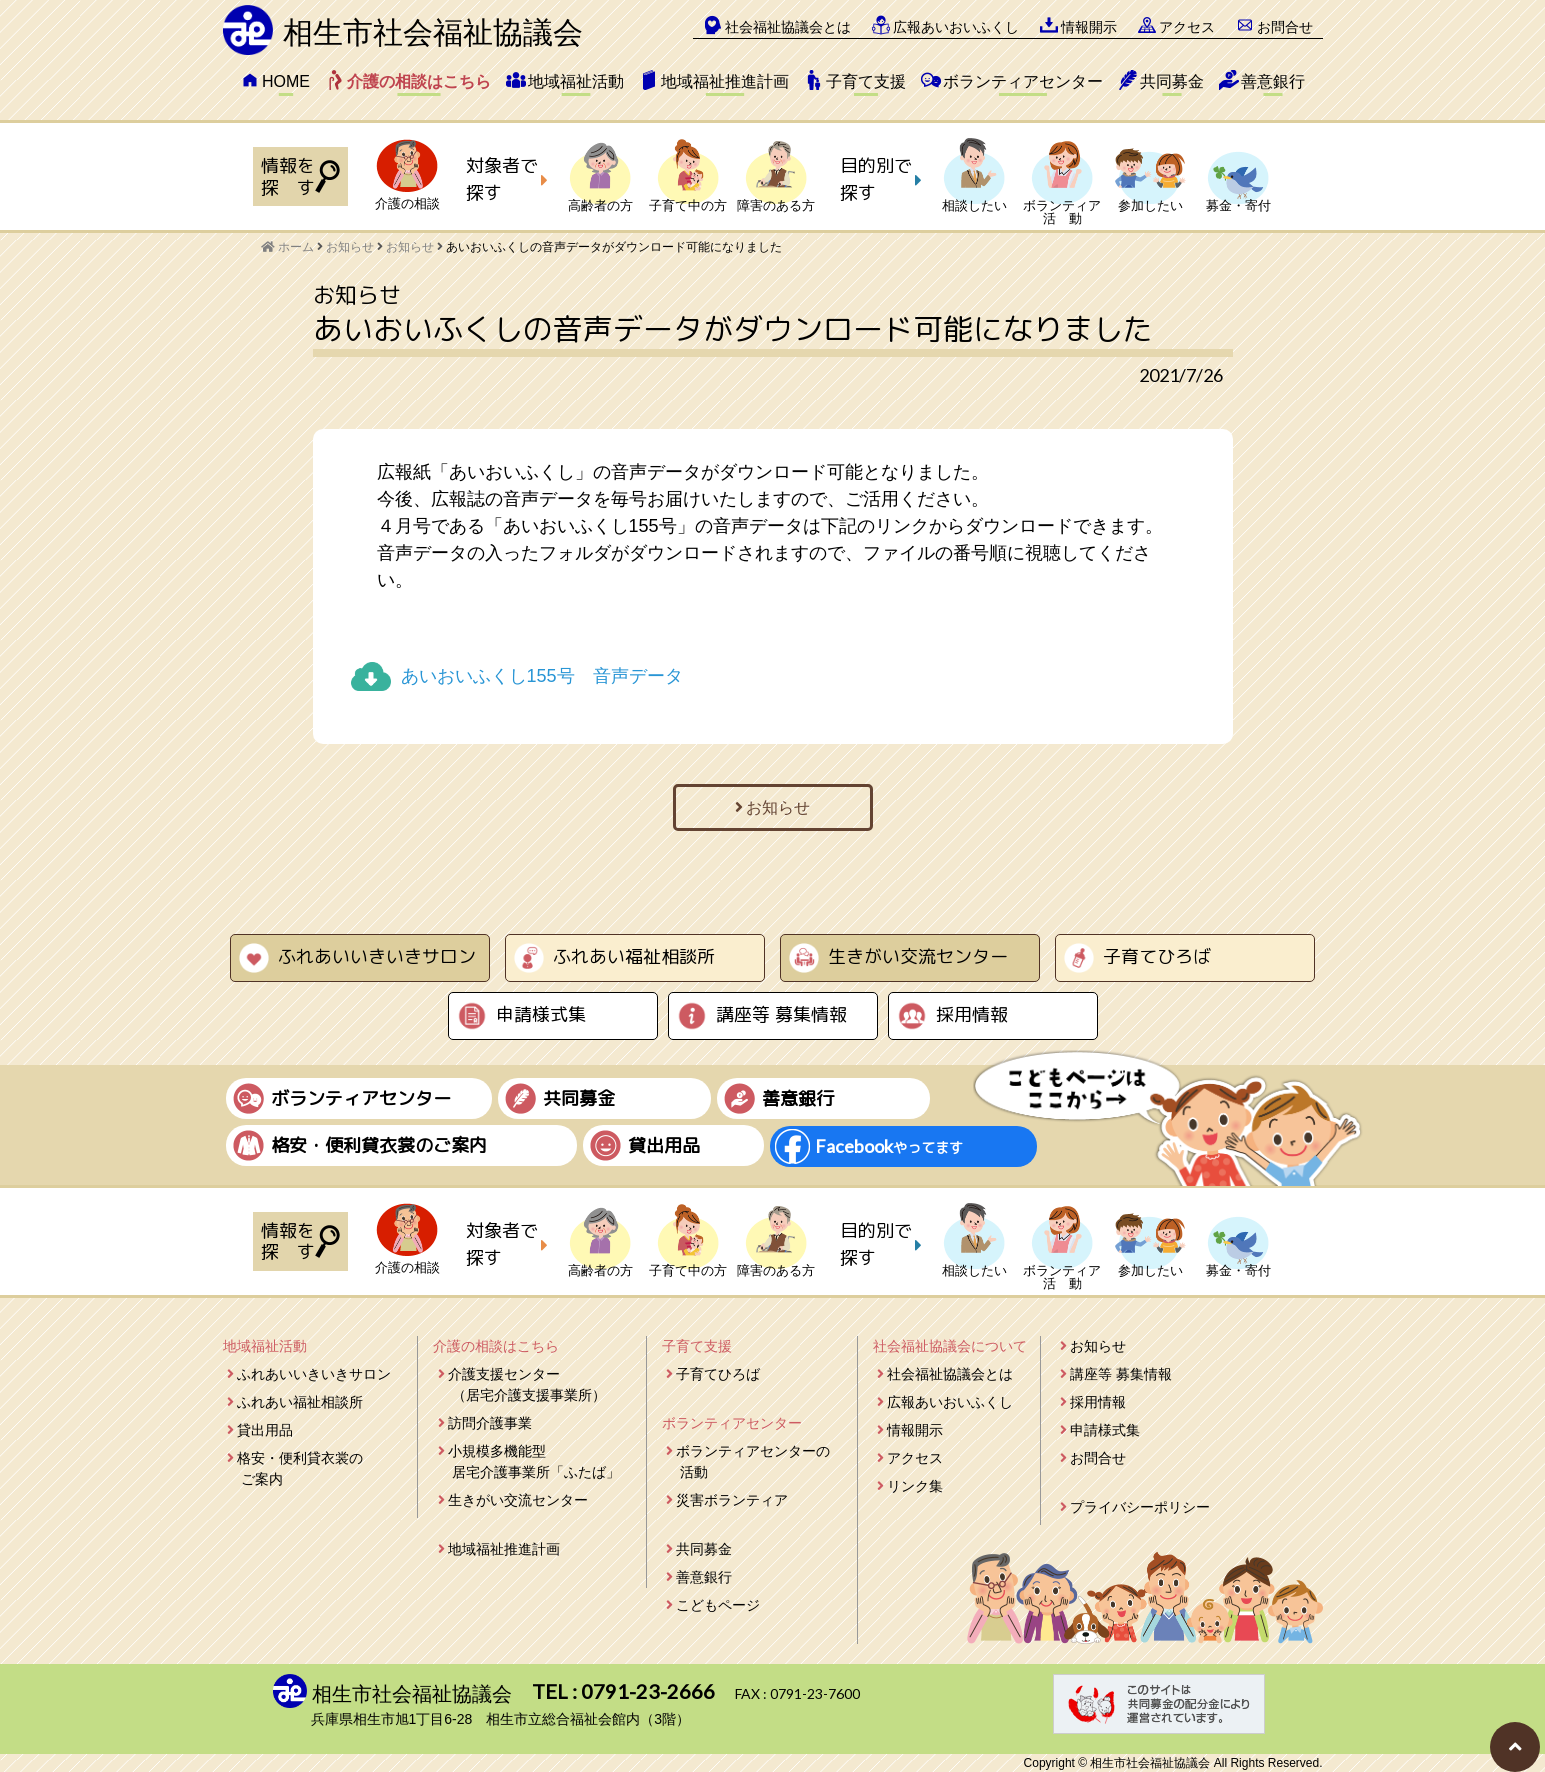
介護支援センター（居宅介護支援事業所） (527, 1384)
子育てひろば (1157, 956)
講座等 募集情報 (781, 1014)
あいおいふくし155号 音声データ (542, 676)
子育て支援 (866, 81)
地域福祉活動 (576, 81)
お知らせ (410, 247)
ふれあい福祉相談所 (634, 956)
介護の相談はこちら (419, 81)
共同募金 (1172, 81)
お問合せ (1285, 27)
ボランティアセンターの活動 (753, 1461)
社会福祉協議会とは (788, 27)
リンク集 (915, 1486)
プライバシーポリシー (1140, 1507)
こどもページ (718, 1605)
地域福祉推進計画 (725, 81)
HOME (286, 81)
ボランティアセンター (1023, 81)
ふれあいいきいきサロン (377, 956)
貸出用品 (265, 1430)
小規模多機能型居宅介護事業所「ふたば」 (534, 1461)
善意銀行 (1273, 81)
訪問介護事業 (490, 1423)
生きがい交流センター (918, 956)
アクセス (1187, 27)
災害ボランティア (732, 1500)
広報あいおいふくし (956, 27)
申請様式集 (541, 1014)
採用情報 (972, 1014)
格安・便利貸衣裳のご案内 (300, 1468)
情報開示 (1089, 27)
